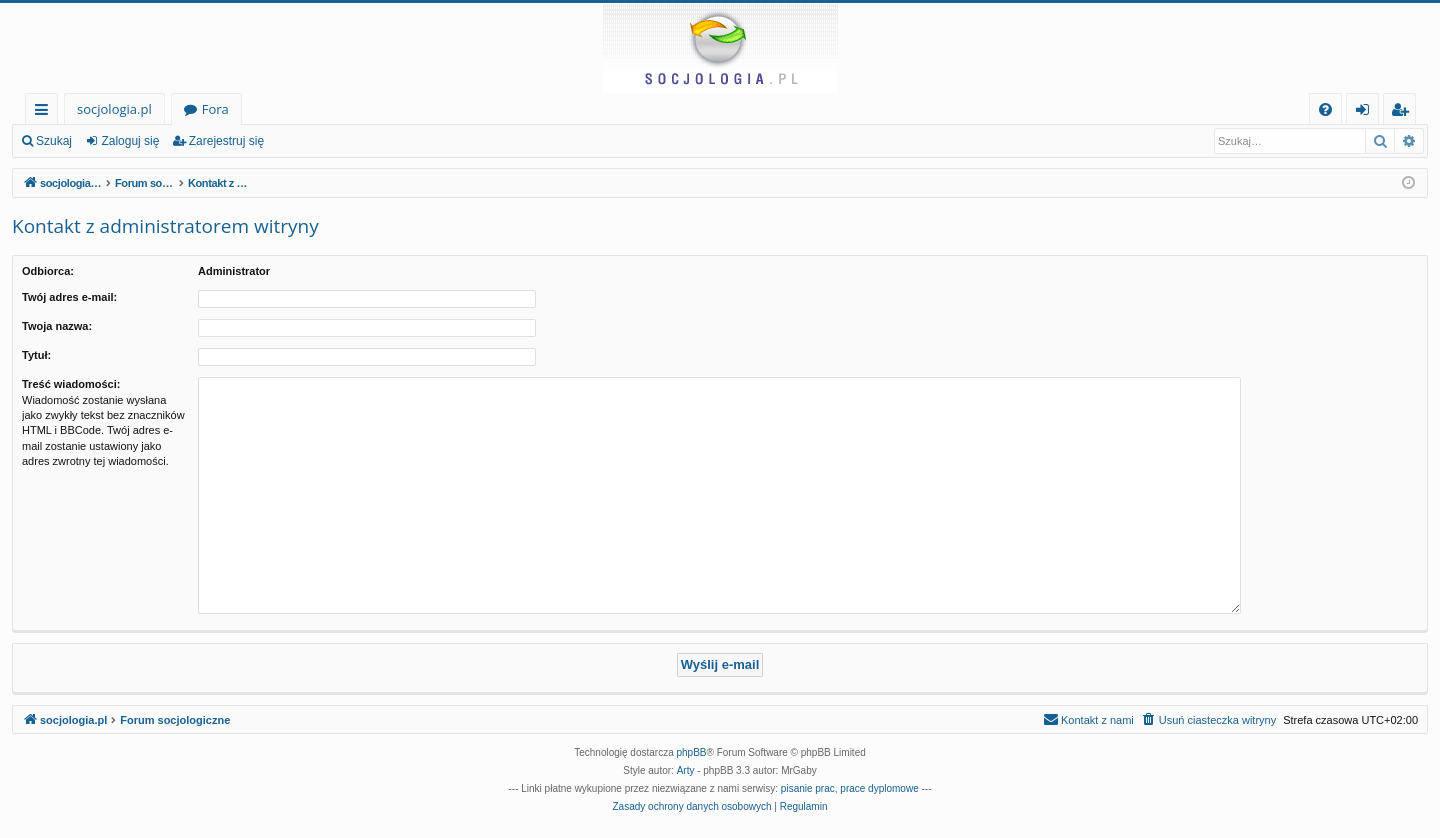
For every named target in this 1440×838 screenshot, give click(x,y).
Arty (686, 770)
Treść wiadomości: (71, 384)
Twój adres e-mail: (69, 297)
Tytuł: (36, 355)
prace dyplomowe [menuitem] (879, 788)
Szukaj (54, 141)
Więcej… (45, 112)
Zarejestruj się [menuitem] (1405, 112)
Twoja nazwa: (57, 326)
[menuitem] (1325, 109)
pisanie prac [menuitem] (808, 788)
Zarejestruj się (226, 141)
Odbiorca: (48, 271)
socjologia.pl (114, 109)
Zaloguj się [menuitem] (1366, 112)
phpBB (692, 752)
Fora (215, 109)
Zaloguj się (130, 141)
